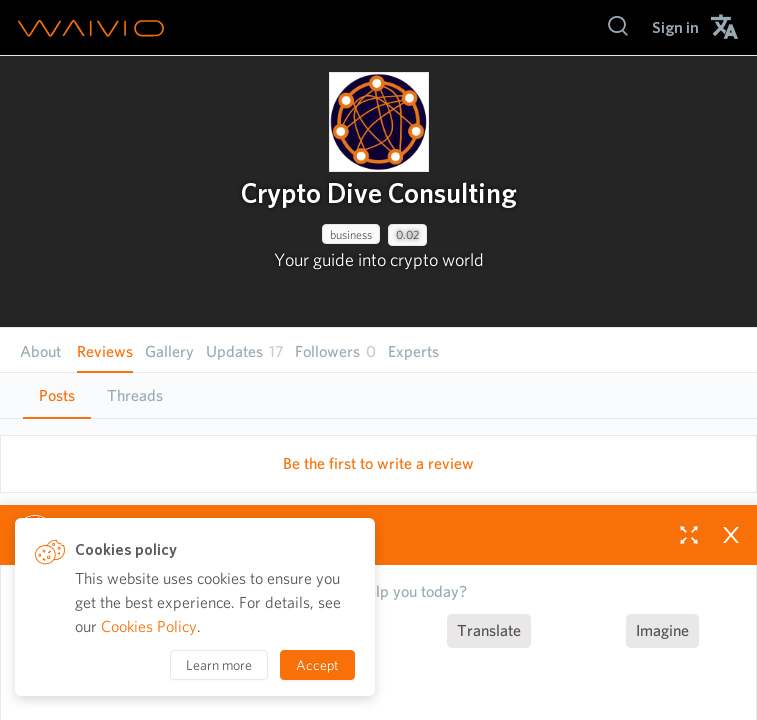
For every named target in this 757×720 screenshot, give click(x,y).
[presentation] (379, 122)
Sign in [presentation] (675, 27)
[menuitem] (675, 27)
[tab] (57, 396)
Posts (57, 395)
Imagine (662, 630)
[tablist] (378, 395)
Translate (489, 630)
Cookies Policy (149, 626)
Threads (135, 395)
